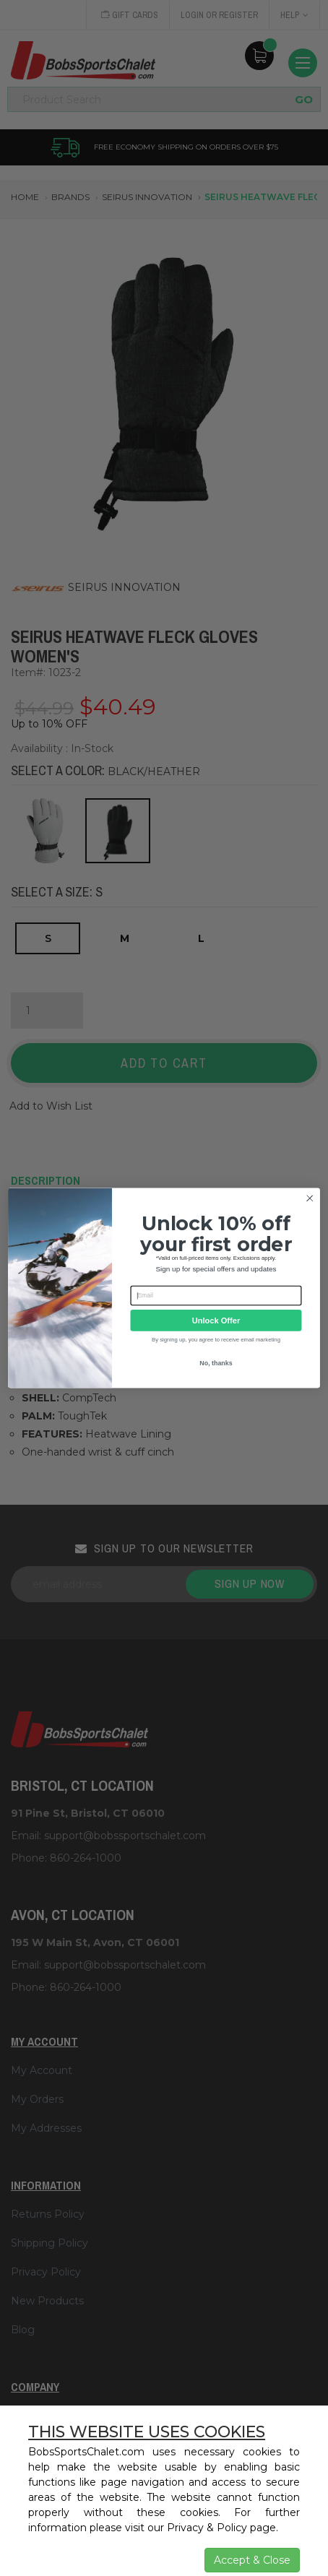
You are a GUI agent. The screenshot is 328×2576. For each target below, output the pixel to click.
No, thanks (215, 1363)
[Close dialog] (309, 1198)
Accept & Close (252, 2560)
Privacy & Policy (207, 2527)
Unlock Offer (216, 1320)
